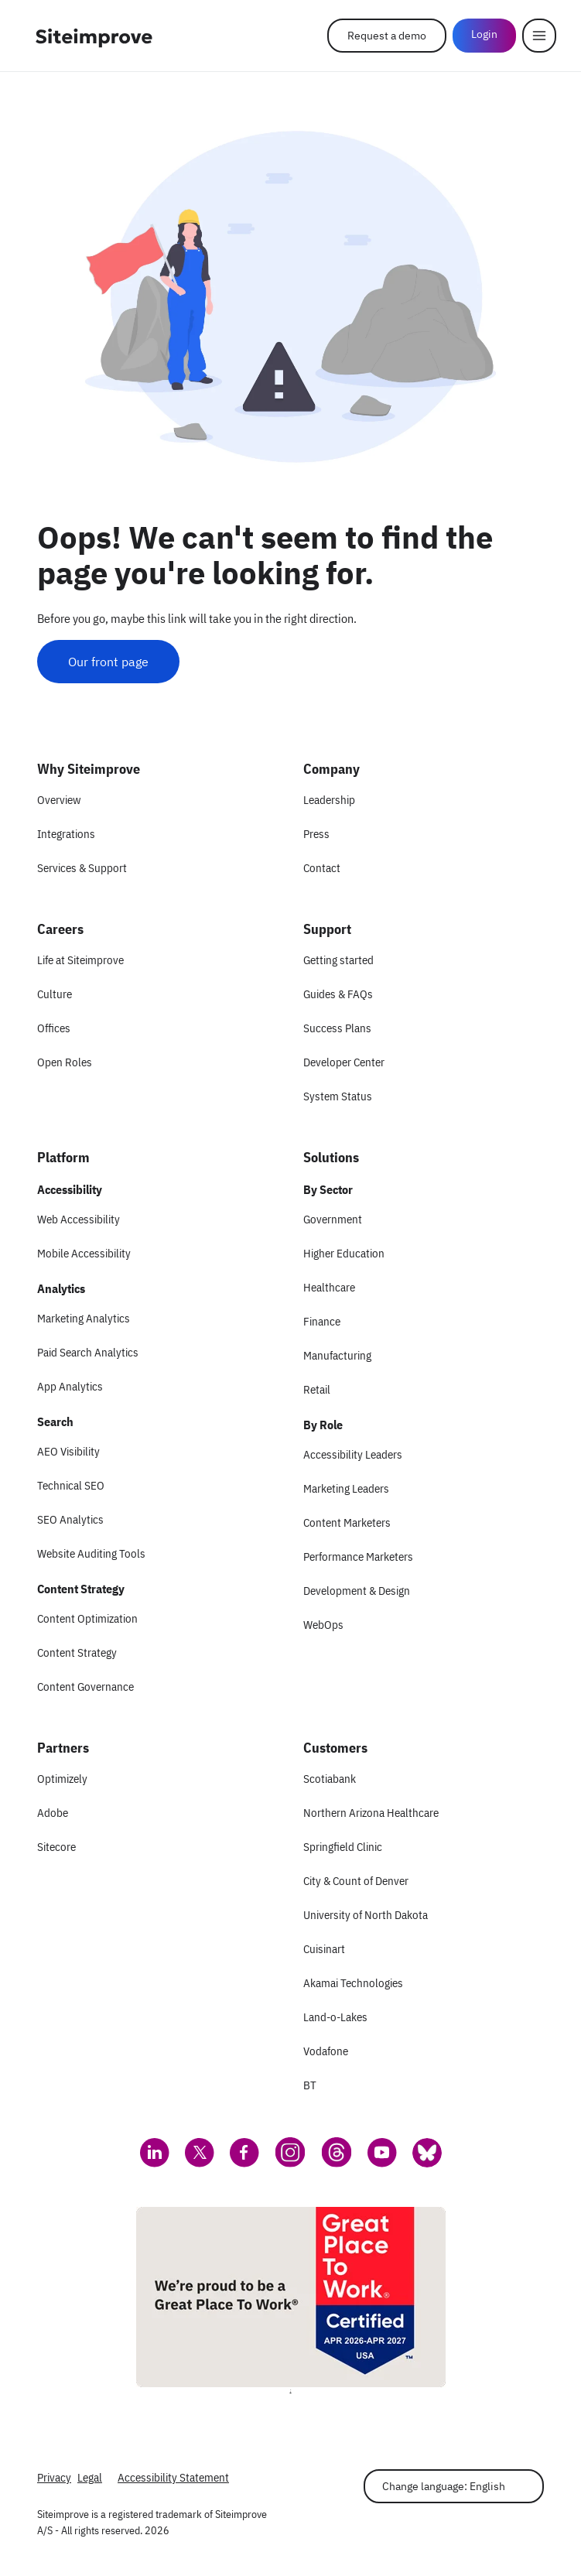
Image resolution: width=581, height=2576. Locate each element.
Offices (53, 1028)
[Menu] (539, 36)
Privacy (54, 2477)
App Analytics (70, 1386)
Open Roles (64, 1062)
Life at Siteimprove (80, 960)
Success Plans (337, 1028)
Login (484, 34)
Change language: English (443, 2486)
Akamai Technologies (353, 1983)
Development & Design (356, 1590)
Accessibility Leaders (352, 1454)
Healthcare (329, 1287)
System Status (337, 1096)
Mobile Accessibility (84, 1253)
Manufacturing (337, 1355)
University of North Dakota (365, 1914)
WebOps (323, 1624)
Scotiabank (329, 1778)
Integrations (66, 833)
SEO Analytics (70, 1519)
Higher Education (343, 1253)
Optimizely (62, 1778)
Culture (54, 994)
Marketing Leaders (346, 1488)
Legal (89, 2477)
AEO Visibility (68, 1451)
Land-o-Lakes (335, 2017)
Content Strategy (77, 1652)
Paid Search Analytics (87, 1352)
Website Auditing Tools (91, 1553)
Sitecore (56, 1846)
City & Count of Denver (355, 1880)
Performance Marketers (358, 1556)
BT (309, 2085)
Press (316, 833)
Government (332, 1219)
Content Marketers (347, 1522)
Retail (316, 1389)
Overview (58, 799)
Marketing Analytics (83, 1318)
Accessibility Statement (173, 2477)
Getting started (338, 960)
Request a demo (386, 36)
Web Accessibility (78, 1219)
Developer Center (343, 1062)
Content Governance (85, 1686)
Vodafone (325, 2051)
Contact (321, 867)
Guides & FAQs (338, 994)
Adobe (52, 1812)
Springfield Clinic (342, 1846)
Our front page (108, 661)
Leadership (329, 799)
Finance (321, 1321)
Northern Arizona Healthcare (371, 1812)
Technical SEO (70, 1485)
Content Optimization (87, 1618)
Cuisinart (324, 1948)
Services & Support (82, 867)
